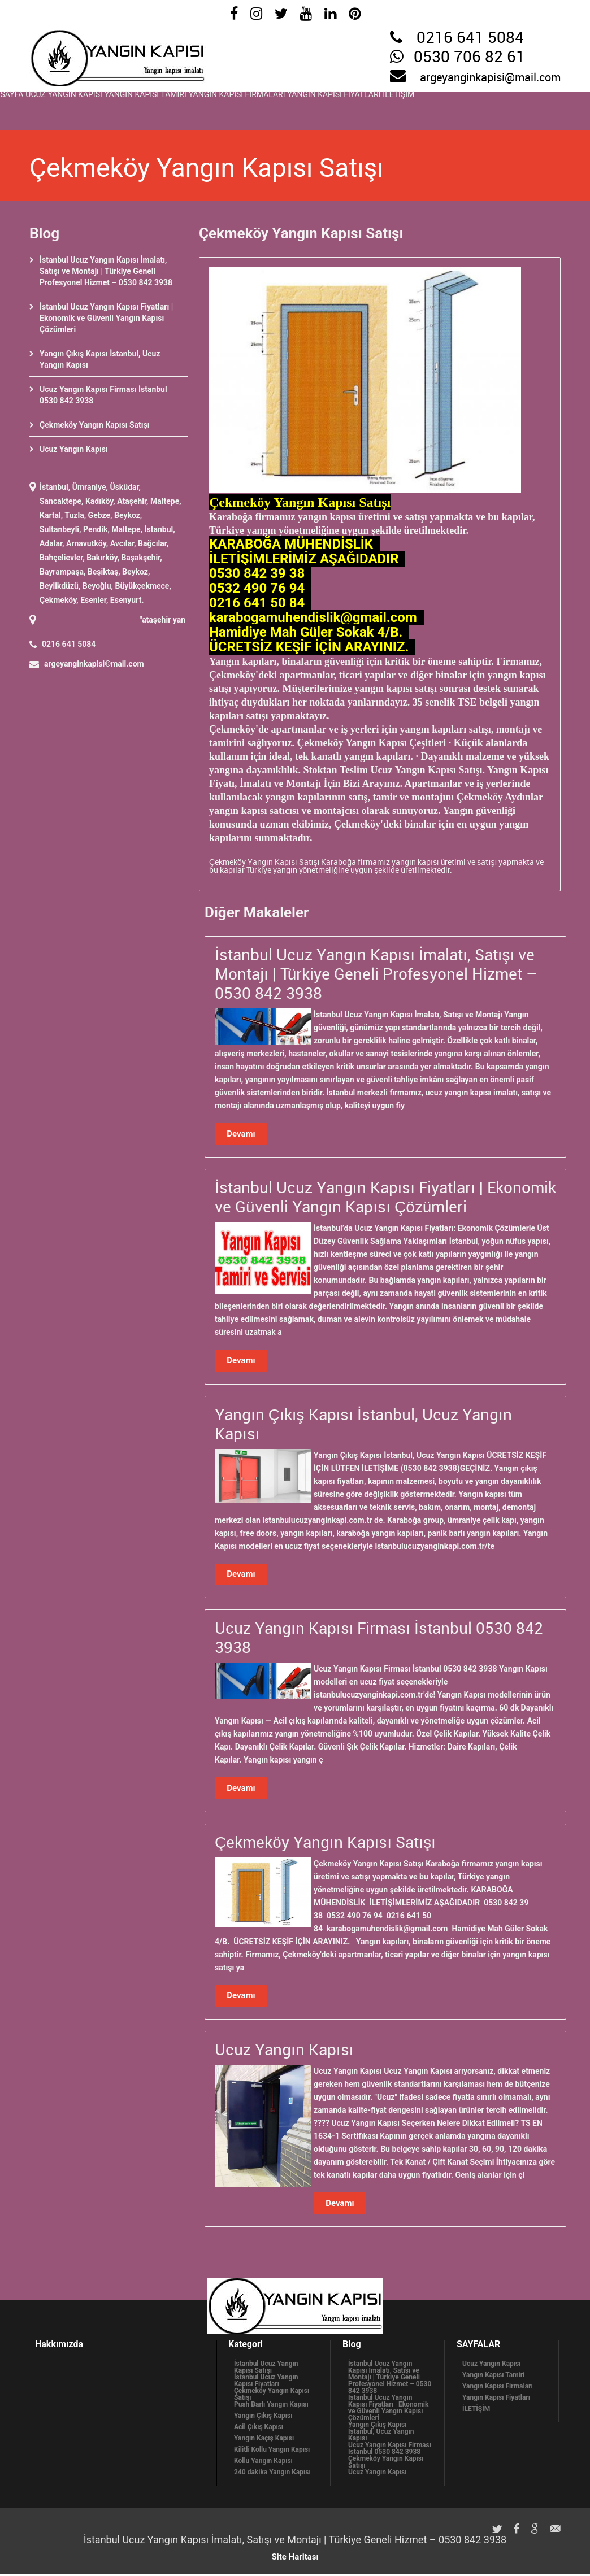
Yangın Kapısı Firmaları (317, 107)
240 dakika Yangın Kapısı (272, 2474)
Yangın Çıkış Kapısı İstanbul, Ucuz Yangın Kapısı (381, 2433)
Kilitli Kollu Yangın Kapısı (272, 2452)
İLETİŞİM (527, 107)
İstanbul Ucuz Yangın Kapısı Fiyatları (266, 2382)
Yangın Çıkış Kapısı (263, 2418)
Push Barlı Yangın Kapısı (271, 2406)
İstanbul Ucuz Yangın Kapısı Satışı (266, 2369)
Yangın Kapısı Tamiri (199, 107)
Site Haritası (294, 2559)
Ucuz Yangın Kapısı (93, 107)
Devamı (241, 1134)
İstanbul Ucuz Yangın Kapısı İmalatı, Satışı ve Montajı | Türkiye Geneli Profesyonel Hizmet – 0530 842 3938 (106, 271)
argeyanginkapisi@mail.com (490, 78)
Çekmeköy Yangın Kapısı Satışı (95, 424)
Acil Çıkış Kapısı (258, 2429)
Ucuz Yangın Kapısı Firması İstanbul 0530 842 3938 (389, 2450)
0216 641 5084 (470, 38)
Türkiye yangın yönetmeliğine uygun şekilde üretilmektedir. (349, 870)
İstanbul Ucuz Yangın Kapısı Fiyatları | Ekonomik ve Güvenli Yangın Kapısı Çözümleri (106, 318)
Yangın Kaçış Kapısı (264, 2440)
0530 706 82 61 (469, 57)
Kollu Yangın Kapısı (263, 2463)
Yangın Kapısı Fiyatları (441, 107)
